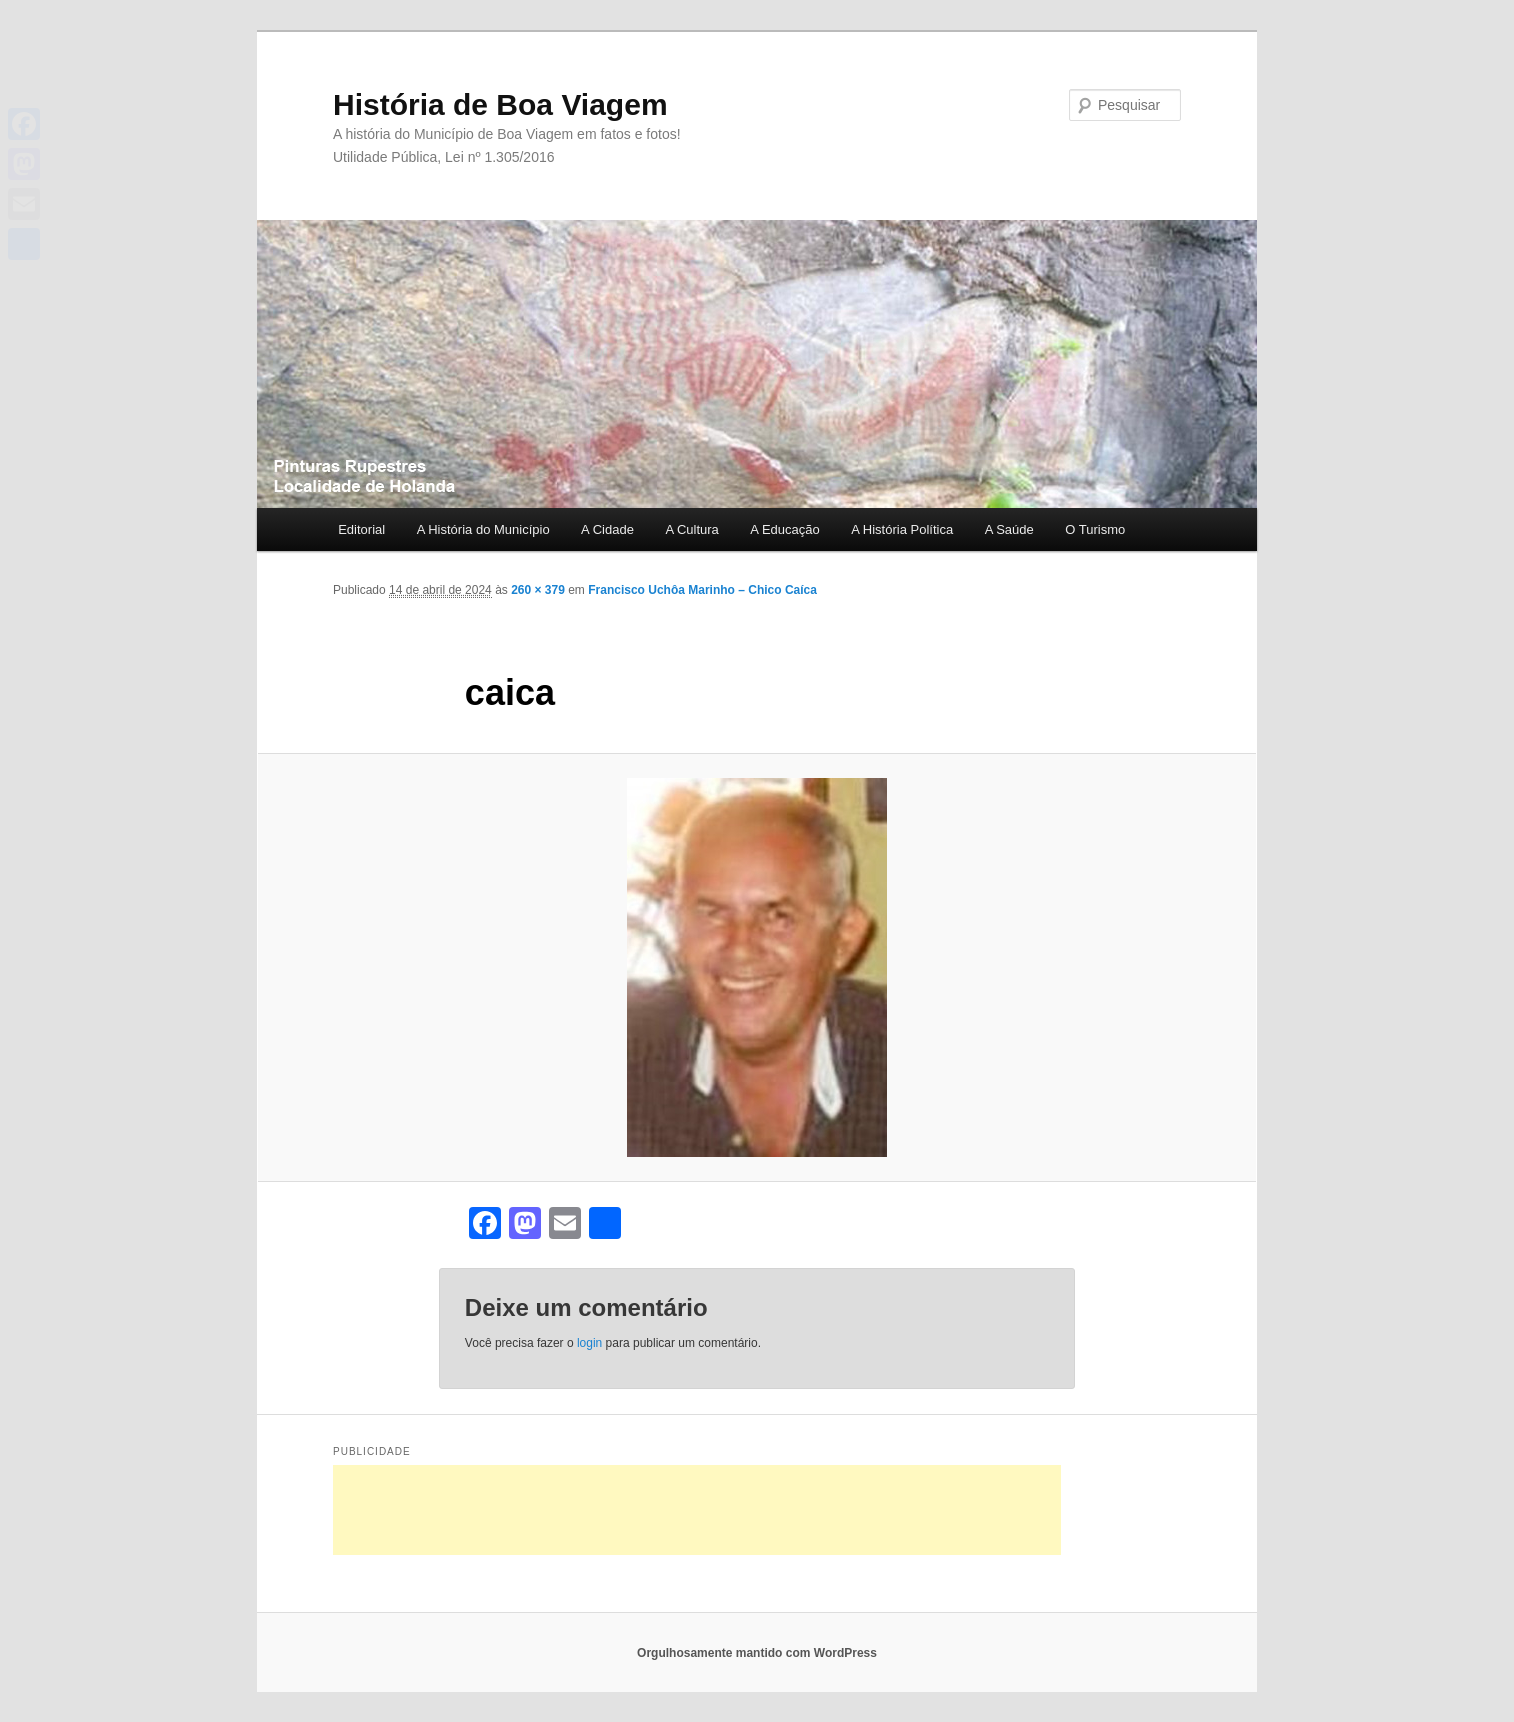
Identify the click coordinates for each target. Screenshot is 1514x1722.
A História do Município (483, 529)
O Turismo (1095, 529)
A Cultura (691, 529)
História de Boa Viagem (500, 104)
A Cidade (607, 529)
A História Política (902, 529)
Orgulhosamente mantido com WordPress (757, 1653)
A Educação (784, 529)
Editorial (361, 529)
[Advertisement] (697, 1510)
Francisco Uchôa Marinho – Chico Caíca (702, 590)
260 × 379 (538, 590)
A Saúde (1009, 529)
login (589, 1343)
